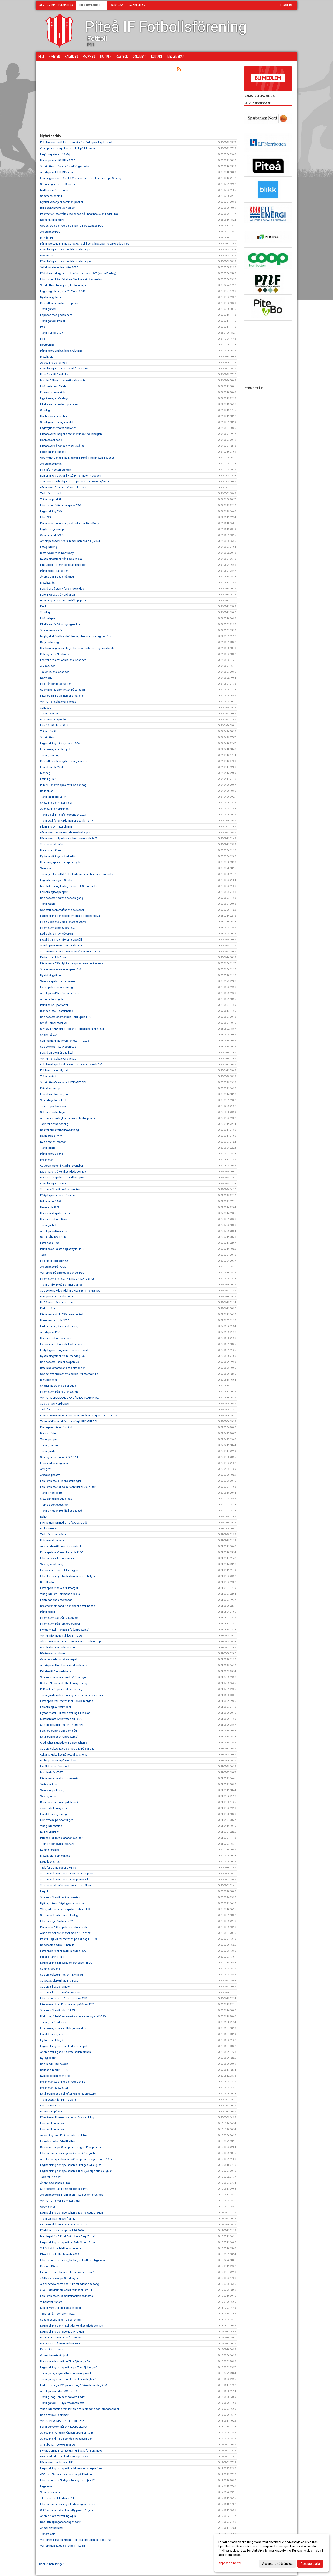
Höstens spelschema (53, 1653)
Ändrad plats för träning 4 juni (58, 2516)
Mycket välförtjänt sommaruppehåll (61, 202)
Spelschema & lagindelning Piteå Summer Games (70, 951)
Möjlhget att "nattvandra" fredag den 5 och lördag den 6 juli (76, 636)
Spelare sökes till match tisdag (59, 1915)
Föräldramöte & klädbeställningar (60, 1481)
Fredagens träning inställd (56, 1427)
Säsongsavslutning (52, 844)
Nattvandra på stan (51, 2111)
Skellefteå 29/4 (49, 1034)
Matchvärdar (47, 582)
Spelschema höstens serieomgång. (62, 898)
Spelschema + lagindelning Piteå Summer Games (70, 1290)
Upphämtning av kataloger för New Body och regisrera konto (77, 648)
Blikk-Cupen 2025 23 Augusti (57, 207)
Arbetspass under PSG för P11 (58, 2391)
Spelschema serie (51, 630)
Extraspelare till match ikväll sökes (61, 1344)
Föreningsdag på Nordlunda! (57, 594)
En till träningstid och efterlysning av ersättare (68, 2093)
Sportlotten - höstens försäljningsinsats (64, 166)
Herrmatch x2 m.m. (51, 1135)
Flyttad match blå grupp (54, 957)
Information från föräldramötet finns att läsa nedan (71, 279)
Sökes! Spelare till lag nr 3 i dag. (59, 1980)
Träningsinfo (48, 903)
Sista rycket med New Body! (57, 553)
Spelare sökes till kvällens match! (60, 1897)
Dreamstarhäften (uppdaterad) (59, 1802)
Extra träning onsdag (52, 2349)
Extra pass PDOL (50, 1243)
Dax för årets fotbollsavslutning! (59, 1130)
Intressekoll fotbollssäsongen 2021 (62, 1837)
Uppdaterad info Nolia (54, 1219)
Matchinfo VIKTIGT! (51, 1772)
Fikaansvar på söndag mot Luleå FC (62, 445)
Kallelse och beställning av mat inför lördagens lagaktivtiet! (76, 142)
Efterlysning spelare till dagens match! (63, 2028)
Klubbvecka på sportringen (56, 1820)
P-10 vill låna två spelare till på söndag (63, 785)
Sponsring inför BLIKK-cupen (58, 184)
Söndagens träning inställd (56, 422)
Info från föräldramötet (54, 725)
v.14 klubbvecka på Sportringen (59, 2278)
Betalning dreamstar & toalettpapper (62, 1367)
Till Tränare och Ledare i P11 (57, 2498)
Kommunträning (50, 1849)
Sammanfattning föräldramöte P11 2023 (64, 1040)
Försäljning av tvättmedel (55, 1707)
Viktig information (51, 1826)
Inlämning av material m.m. (56, 826)
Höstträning (47, 344)
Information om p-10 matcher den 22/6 (63, 1998)
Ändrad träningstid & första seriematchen (65, 2052)
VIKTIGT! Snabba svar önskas (58, 701)
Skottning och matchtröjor (56, 802)
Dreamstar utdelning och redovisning (62, 2081)
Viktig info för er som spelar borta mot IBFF (66, 1909)
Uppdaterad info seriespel (56, 1338)
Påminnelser (47, 1611)
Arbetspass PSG (50, 231)
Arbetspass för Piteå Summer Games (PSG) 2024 (70, 541)
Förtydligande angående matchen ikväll (64, 1350)
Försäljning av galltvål (53, 1183)
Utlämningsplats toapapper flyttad (61, 862)
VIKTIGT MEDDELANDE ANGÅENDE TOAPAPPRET (70, 1397)
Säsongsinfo (48, 1796)
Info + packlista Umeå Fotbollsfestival (63, 921)
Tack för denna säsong (54, 1124)
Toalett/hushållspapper (54, 671)
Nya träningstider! (51, 297)
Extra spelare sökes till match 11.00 (61, 1552)
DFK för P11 (47, 237)
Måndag (45, 773)
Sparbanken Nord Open (54, 1403)
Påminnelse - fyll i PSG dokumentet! (61, 1314)
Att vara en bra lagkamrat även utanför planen (68, 1118)
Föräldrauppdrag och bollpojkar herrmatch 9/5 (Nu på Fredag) (78, 273)
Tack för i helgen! (50, 493)
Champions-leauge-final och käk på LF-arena (67, 148)
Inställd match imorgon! (54, 1766)
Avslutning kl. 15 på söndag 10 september (66, 2438)
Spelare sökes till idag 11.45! (57, 2010)
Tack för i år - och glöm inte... (57, 2313)
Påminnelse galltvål (51, 1153)
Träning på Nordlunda (53, 2022)
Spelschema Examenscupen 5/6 (59, 1362)
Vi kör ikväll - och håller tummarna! (61, 2248)
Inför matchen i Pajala (53, 386)
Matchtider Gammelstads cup (58, 1647)
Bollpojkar (46, 790)
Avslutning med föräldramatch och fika (64, 2135)
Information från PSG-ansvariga (59, 1391)
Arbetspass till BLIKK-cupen (57, 172)
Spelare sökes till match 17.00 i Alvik (62, 1724)
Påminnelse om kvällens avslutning (61, 350)
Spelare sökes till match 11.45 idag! (61, 1974)
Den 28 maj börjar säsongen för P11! (62, 2522)
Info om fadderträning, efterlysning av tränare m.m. (71, 2504)
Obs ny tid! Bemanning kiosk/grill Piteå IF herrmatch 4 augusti (77, 457)
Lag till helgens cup (52, 529)
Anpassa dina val (229, 2563)
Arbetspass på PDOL (53, 1266)
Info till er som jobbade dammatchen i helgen (68, 1576)
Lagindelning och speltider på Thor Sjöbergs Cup (70, 2367)
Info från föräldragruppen (55, 683)
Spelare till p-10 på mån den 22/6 (60, 1992)
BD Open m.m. (49, 1379)
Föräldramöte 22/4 (51, 767)
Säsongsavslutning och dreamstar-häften (65, 1885)
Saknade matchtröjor (53, 1112)
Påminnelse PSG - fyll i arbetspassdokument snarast (72, 963)
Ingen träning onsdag (53, 451)
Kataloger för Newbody (54, 654)
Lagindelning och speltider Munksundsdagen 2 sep (71, 2468)
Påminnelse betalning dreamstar (59, 1778)
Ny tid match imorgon (53, 1141)
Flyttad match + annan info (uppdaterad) (64, 1629)
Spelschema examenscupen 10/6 (60, 969)
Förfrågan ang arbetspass (56, 1599)
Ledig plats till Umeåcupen (56, 933)
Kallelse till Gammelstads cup (58, 1671)
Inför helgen (47, 618)
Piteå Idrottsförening (56, 5)
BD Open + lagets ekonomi (56, 1296)
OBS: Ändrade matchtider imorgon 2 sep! (65, 2456)
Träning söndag (49, 713)
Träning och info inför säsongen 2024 (63, 814)
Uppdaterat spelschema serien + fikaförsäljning (69, 1373)
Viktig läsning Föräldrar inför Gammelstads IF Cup (70, 1641)
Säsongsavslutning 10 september (60, 2319)
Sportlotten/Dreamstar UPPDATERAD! (63, 1082)
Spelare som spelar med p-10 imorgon (63, 1677)
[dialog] (271, 2553)
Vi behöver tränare (51, 2301)
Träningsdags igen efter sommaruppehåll (65, 2373)
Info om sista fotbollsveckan (57, 1558)
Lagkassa (46, 2486)
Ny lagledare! (48, 2058)
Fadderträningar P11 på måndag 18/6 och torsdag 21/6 (73, 2385)
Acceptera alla (310, 2563)
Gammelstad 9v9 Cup (53, 535)
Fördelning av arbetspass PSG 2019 (62, 2230)
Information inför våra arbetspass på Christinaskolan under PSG (79, 213)
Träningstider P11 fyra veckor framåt (62, 2403)
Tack (43, 1254)
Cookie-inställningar (51, 2564)
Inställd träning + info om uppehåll (61, 939)
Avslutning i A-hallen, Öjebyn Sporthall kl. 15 (66, 2432)
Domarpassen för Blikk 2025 (57, 160)
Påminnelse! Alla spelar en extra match (63, 1927)
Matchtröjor (47, 356)
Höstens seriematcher (53, 416)
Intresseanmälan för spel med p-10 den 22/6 (67, 2004)
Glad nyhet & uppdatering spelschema (63, 1742)
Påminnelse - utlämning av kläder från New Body (69, 523)
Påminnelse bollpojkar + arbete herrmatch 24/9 (68, 838)
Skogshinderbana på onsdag (58, 1385)
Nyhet (43, 1516)
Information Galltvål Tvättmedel (59, 1617)
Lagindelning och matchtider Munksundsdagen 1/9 (71, 2325)
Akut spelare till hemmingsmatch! (60, 1546)
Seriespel (46, 707)
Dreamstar (46, 1159)
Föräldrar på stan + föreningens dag (62, 588)
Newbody (46, 677)
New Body (46, 255)
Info (42, 326)
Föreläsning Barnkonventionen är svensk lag (67, 2117)
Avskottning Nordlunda (54, 808)
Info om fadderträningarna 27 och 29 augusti (67, 2153)
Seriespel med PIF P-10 (54, 2069)
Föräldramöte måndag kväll (57, 1052)
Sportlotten (47, 737)
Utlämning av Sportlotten (55, 719)
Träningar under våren (53, 796)
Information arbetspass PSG (57, 927)
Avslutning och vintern (53, 362)
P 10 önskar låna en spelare (56, 1302)
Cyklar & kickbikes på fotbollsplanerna (63, 1754)
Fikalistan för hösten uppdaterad (60, 404)
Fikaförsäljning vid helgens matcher (62, 695)
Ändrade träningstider (53, 999)
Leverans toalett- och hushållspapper (63, 660)
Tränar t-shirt (47, 2533)
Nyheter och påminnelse (55, 2075)
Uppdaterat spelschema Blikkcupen (62, 1177)
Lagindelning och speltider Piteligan (62, 2331)
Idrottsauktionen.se (52, 2123)
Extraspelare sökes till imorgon (59, 1570)
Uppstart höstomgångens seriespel (62, 909)
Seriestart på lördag (52, 1790)
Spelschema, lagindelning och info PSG (64, 2188)
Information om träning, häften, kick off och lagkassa (72, 2260)
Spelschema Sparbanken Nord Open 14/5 (65, 1017)
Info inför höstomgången (55, 469)
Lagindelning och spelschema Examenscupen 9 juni (71, 2212)
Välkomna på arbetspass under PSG (62, 1272)
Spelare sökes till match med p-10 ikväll (64, 1879)
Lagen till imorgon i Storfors (57, 880)
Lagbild (44, 1891)
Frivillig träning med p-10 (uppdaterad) (63, 1522)
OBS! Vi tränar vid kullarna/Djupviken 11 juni (66, 2510)
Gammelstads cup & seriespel (58, 1659)
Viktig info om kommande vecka (60, 1594)
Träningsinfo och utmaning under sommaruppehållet (72, 1695)
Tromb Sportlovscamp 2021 (57, 1843)
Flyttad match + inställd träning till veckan (65, 1713)
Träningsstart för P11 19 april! (58, 2099)
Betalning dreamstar (52, 1540)
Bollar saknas (48, 1528)
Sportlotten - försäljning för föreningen (63, 285)
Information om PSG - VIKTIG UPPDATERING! (67, 1278)
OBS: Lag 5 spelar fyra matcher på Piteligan (66, 2474)
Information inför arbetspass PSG (60, 505)
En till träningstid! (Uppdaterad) (59, 1736)
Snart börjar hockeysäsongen (58, 2444)
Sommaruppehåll (50, 1968)
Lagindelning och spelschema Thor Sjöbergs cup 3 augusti (76, 2171)
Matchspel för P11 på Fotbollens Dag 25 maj (67, 2236)
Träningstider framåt (52, 321)
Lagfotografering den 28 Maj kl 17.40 (62, 291)
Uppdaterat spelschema (55, 1213)
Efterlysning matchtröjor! (55, 749)
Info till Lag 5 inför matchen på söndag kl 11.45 (68, 1939)
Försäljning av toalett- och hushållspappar (66, 249)
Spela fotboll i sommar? (55, 2414)
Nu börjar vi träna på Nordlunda (59, 1760)
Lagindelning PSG (51, 511)
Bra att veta (47, 1582)
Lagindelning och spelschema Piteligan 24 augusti (71, 2165)
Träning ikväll (48, 731)
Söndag (45, 612)
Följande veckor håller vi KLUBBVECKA (63, 2426)
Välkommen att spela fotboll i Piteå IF (63, 2545)
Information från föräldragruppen (60, 1623)
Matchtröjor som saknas (55, 1855)
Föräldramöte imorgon (54, 1094)
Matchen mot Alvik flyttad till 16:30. (61, 1718)
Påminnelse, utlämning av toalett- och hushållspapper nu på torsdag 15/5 (84, 243)
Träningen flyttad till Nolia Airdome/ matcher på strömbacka (76, 874)
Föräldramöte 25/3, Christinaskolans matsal (66, 2295)
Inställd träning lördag (53, 1814)
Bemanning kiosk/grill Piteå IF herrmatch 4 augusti (70, 475)
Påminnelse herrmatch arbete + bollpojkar (65, 832)
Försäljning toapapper (53, 892)
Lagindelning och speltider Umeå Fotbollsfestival (70, 915)
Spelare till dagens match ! (56, 1986)
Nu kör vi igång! (49, 1831)
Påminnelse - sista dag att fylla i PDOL (63, 1249)
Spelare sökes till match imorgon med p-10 (66, 1873)
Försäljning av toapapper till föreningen (64, 368)
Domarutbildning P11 (53, 219)
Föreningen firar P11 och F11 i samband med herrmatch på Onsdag (81, 178)
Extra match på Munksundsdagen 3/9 (63, 1171)
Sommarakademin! (51, 196)
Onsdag (45, 410)
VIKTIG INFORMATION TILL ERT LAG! (62, 2420)
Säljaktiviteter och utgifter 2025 (59, 267)
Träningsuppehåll (50, 499)
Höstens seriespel (51, 439)
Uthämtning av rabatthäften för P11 (61, 2337)
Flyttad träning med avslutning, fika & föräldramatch (71, 2450)
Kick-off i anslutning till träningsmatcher (64, 761)
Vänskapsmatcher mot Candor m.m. (62, 945)
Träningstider (48, 309)
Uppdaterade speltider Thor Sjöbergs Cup (66, 2361)
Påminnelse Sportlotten (54, 1005)
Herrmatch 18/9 (49, 1207)
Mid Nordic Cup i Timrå (54, 190)
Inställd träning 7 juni (52, 2034)
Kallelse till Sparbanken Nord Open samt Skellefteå (71, 1064)
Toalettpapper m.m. (52, 1439)
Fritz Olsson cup (50, 1088)
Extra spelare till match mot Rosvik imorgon (66, 1701)
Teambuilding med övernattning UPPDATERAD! (68, 1421)
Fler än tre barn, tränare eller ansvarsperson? (67, 2272)
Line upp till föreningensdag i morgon (63, 564)
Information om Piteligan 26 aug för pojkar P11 (68, 2480)
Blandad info (48, 1433)
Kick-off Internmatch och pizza (59, 303)
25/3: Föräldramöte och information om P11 (66, 2290)
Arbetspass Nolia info (53, 1231)
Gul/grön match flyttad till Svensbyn (62, 1165)
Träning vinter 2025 (51, 332)
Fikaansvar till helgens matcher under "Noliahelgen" (71, 434)
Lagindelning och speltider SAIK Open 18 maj (67, 2242)
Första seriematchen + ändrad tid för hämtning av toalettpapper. (79, 1415)
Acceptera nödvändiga (277, 2563)
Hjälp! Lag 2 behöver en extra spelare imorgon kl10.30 (73, 2016)
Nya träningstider (50, 975)
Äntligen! (45, 1469)
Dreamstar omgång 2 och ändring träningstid (67, 1605)
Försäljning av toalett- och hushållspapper (66, 261)
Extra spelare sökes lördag (56, 987)
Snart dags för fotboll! (53, 1100)
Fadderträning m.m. (52, 1308)
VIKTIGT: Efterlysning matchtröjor (60, 2200)
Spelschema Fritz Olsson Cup (58, 1046)
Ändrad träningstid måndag (57, 576)
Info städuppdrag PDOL (54, 1260)
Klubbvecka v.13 (50, 2105)
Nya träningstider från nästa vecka (61, 558)
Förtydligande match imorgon (58, 1195)
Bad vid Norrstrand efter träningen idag (64, 1683)
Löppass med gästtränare (56, 315)
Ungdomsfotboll (91, 5)
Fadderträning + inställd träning (59, 1326)
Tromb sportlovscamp (54, 1106)
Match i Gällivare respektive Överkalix (62, 380)
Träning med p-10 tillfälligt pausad (61, 1510)
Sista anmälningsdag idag (56, 1498)
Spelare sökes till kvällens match (60, 1189)
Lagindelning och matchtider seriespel (63, 2046)
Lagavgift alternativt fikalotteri (58, 428)
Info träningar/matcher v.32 (56, 1921)
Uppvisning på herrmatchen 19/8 (60, 2343)
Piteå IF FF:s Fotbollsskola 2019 (59, 2254)
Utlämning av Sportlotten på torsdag (62, 689)
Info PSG (45, 517)
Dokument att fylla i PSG (54, 1320)
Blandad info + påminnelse (56, 1011)
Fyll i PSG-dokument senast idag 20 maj (64, 2224)
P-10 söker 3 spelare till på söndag (61, 1689)
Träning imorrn (49, 1445)
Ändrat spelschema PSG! (55, 2182)
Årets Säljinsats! (50, 1475)
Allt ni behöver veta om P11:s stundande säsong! (70, 2284)
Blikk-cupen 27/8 (50, 1201)
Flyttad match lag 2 (51, 2040)
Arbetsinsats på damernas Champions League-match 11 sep (77, 2159)
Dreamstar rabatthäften (54, 2087)
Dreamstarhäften (50, 850)
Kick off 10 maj (49, 2266)
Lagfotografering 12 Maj (55, 154)
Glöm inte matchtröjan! (54, 2355)
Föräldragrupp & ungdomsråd (58, 1730)
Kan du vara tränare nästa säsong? (61, 2307)
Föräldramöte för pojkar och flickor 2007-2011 (68, 1486)
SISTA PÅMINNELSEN (53, 1237)
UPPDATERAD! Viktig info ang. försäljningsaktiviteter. (72, 1028)
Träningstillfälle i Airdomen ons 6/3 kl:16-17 (66, 820)
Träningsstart (48, 1076)
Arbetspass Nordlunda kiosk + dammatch (66, 1665)
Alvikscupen (47, 666)
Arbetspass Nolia (51, 463)
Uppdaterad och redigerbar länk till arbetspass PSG (71, 225)
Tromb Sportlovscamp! (54, 1504)
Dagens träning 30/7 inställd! (57, 1944)
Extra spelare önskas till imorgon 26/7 (63, 1950)
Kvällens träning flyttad (54, 1070)
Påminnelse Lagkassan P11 (56, 2462)
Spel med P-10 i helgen (54, 2063)
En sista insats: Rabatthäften (57, 2141)
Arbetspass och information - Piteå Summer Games (71, 2194)
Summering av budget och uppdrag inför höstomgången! (75, 481)
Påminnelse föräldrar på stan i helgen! (63, 487)
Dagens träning (49, 642)
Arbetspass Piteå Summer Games (60, 993)
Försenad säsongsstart (54, 1463)
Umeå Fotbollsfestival (53, 1022)
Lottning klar (47, 779)
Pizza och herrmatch (52, 392)
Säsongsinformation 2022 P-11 (59, 1457)
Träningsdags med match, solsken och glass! (68, 2379)
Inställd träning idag (52, 1956)
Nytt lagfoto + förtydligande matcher (62, 1903)
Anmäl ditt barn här (51, 2527)
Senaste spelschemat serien (57, 981)
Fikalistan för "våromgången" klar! (60, 624)
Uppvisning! (47, 2206)
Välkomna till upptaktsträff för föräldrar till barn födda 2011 (76, 2539)
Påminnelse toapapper (54, 570)
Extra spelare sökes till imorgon (59, 1588)
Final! (43, 606)
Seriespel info (48, 1784)
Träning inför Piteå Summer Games (61, 1284)
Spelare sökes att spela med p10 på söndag (67, 1748)
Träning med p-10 (51, 1492)
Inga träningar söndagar (54, 398)
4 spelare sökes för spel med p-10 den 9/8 (66, 1933)
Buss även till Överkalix (54, 374)
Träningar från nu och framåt (57, 2218)
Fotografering (48, 547)
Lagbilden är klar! (50, 1861)
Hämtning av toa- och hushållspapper (63, 600)
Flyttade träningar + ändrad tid (58, 856)
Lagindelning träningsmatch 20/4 (60, 743)
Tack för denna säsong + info (58, 1867)
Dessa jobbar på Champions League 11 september (71, 2147)
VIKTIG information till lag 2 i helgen (61, 1635)
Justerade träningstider (54, 1808)
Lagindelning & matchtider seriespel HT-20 (66, 1962)
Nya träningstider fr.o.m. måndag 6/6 (62, 1356)
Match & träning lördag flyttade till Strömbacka (68, 886)
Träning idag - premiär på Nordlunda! (62, 2397)
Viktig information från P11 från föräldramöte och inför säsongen (80, 2408)
